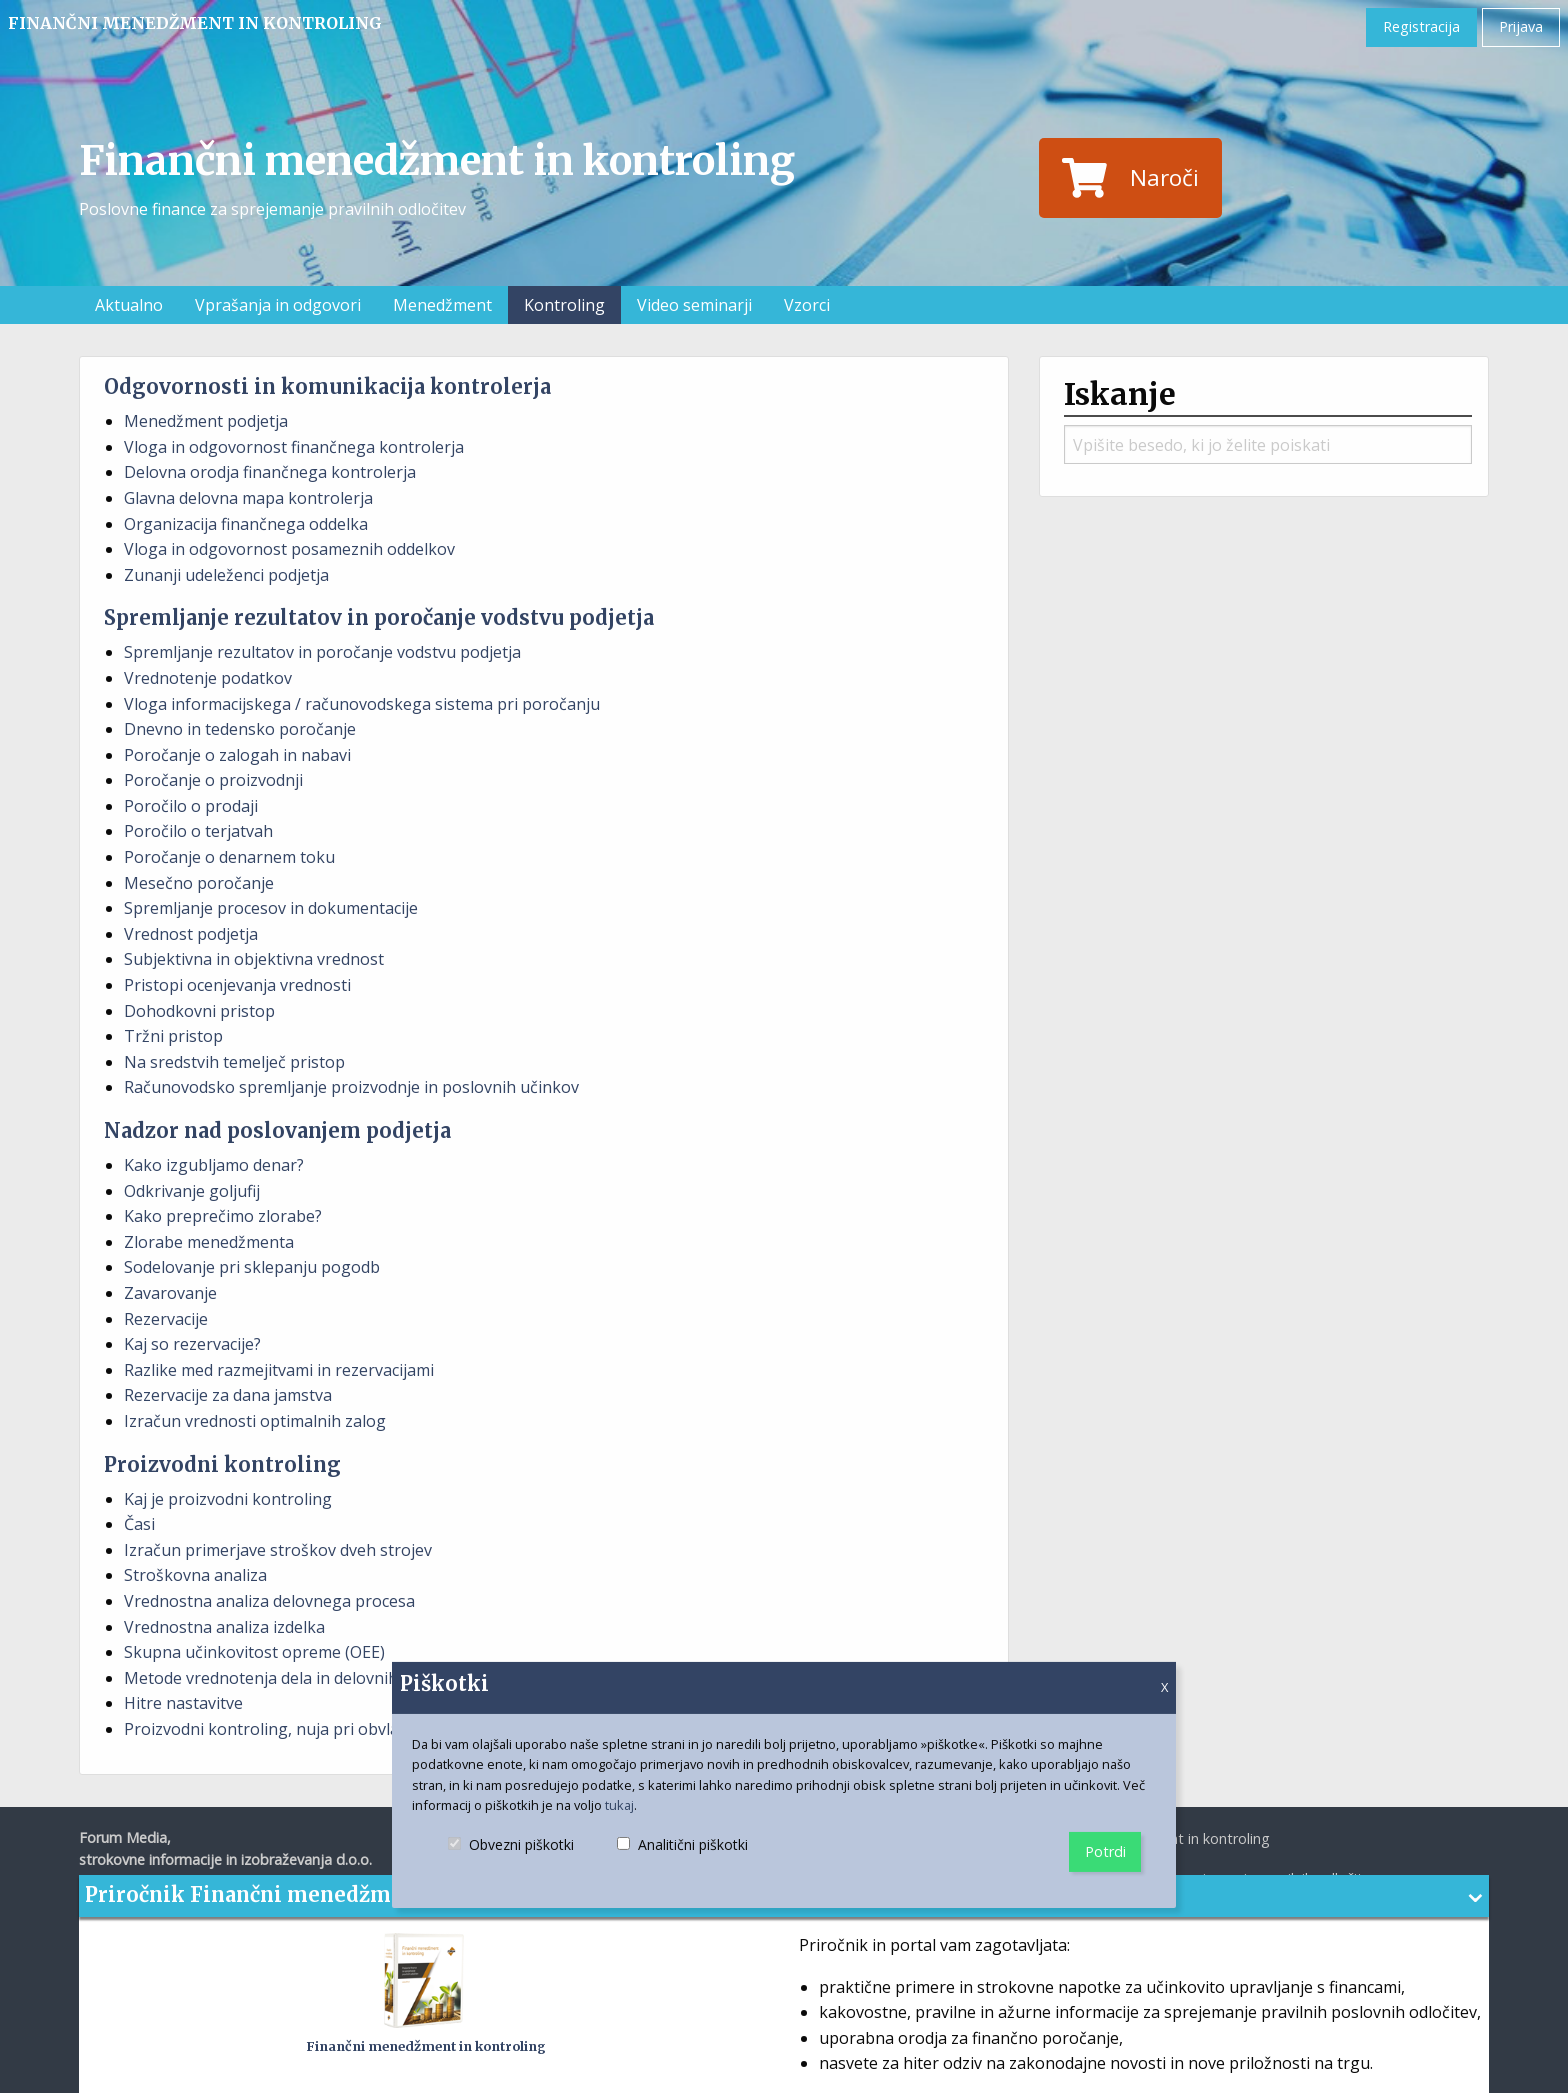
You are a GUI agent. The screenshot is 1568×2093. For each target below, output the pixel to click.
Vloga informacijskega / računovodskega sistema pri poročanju (362, 704)
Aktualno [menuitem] (129, 305)
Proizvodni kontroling (222, 1464)
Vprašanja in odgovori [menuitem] (278, 305)
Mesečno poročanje (199, 883)
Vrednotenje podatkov (208, 678)
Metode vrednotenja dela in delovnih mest (281, 1678)
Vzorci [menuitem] (807, 305)
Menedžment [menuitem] (442, 305)
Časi (139, 1524)
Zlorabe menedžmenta (209, 1242)
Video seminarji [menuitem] (694, 305)
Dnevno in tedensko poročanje (240, 729)
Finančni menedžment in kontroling (195, 23)
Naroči (1130, 178)
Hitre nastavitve (183, 1703)
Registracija (1421, 26)
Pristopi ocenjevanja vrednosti (237, 985)
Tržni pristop (173, 1036)
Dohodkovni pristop (199, 1011)
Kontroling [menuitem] (564, 305)
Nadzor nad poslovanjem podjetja (277, 1130)
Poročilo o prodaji (191, 806)
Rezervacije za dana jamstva (228, 1395)
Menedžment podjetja (206, 421)
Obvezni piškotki (511, 1861)
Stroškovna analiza (195, 1575)
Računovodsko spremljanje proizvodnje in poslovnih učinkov (351, 1087)
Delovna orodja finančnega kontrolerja (270, 472)
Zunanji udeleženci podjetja (226, 575)
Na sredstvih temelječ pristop (234, 1062)
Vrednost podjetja (191, 934)
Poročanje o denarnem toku (229, 857)
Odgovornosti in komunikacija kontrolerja (327, 386)
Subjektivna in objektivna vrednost (254, 959)
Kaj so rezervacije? (192, 1344)
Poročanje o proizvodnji (213, 780)
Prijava (1521, 26)
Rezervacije (166, 1319)
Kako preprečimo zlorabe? (223, 1216)
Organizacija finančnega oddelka (246, 524)
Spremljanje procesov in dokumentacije (271, 908)
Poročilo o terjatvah (198, 831)
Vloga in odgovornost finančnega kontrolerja (294, 447)
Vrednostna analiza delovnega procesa (269, 1601)
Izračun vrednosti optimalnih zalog (255, 1421)
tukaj (619, 1805)
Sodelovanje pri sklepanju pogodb (252, 1267)
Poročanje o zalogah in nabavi (237, 755)
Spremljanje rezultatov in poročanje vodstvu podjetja (379, 617)
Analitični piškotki (682, 1861)
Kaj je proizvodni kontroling (228, 1499)
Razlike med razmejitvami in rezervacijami (279, 1370)
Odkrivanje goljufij (192, 1191)
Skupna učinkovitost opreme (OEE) (254, 1652)
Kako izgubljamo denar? (214, 1165)
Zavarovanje (170, 1293)
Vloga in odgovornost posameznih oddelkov (289, 549)
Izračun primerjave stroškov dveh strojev (278, 1550)
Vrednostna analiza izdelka (224, 1627)
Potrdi (1105, 1851)
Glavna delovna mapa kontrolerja (248, 498)
